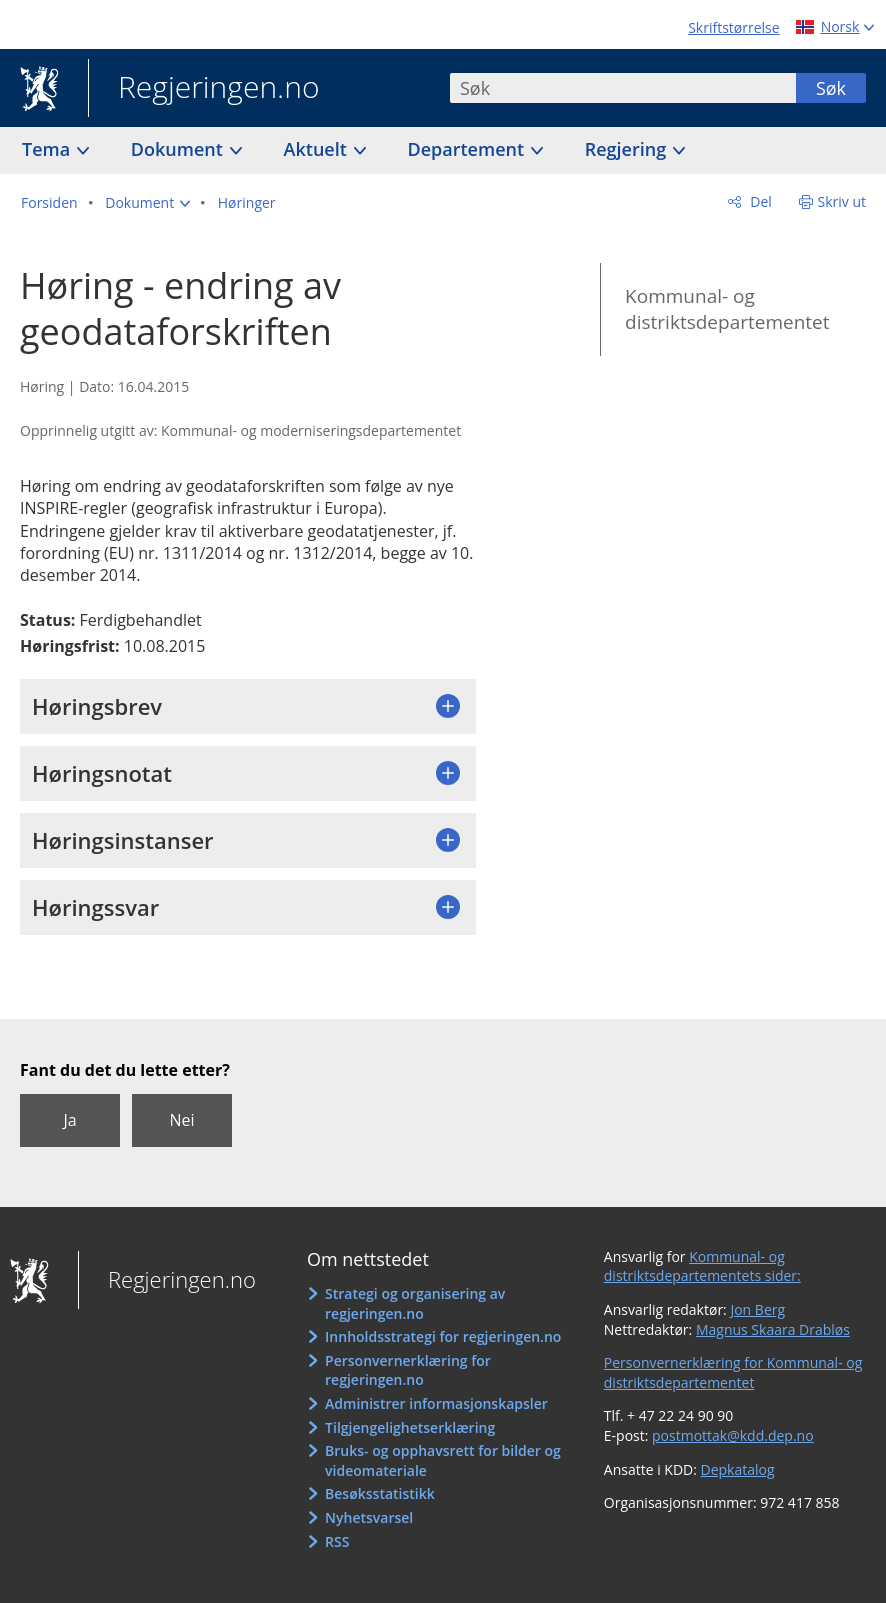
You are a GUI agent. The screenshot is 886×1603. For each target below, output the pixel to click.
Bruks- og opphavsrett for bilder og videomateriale (443, 1460)
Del (759, 201)
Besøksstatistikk (380, 1493)
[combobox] (623, 88)
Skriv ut (842, 201)
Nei (181, 1120)
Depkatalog (738, 1469)
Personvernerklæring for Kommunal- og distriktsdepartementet (733, 1372)
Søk (831, 88)
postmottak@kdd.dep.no (733, 1435)
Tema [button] (48, 149)
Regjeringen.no (204, 89)
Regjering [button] (628, 149)
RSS (337, 1541)
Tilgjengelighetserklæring (410, 1427)
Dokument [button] (179, 149)
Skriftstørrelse (733, 27)
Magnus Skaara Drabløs (773, 1329)
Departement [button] (468, 149)
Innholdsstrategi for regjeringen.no (443, 1336)
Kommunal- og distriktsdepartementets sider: (702, 1266)
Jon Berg (757, 1309)
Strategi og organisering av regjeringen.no (415, 1303)
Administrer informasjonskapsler (436, 1403)
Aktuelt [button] (318, 149)
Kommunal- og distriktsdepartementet (727, 309)
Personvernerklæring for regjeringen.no (408, 1370)
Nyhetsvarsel (369, 1517)
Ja (69, 1120)
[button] (147, 203)
